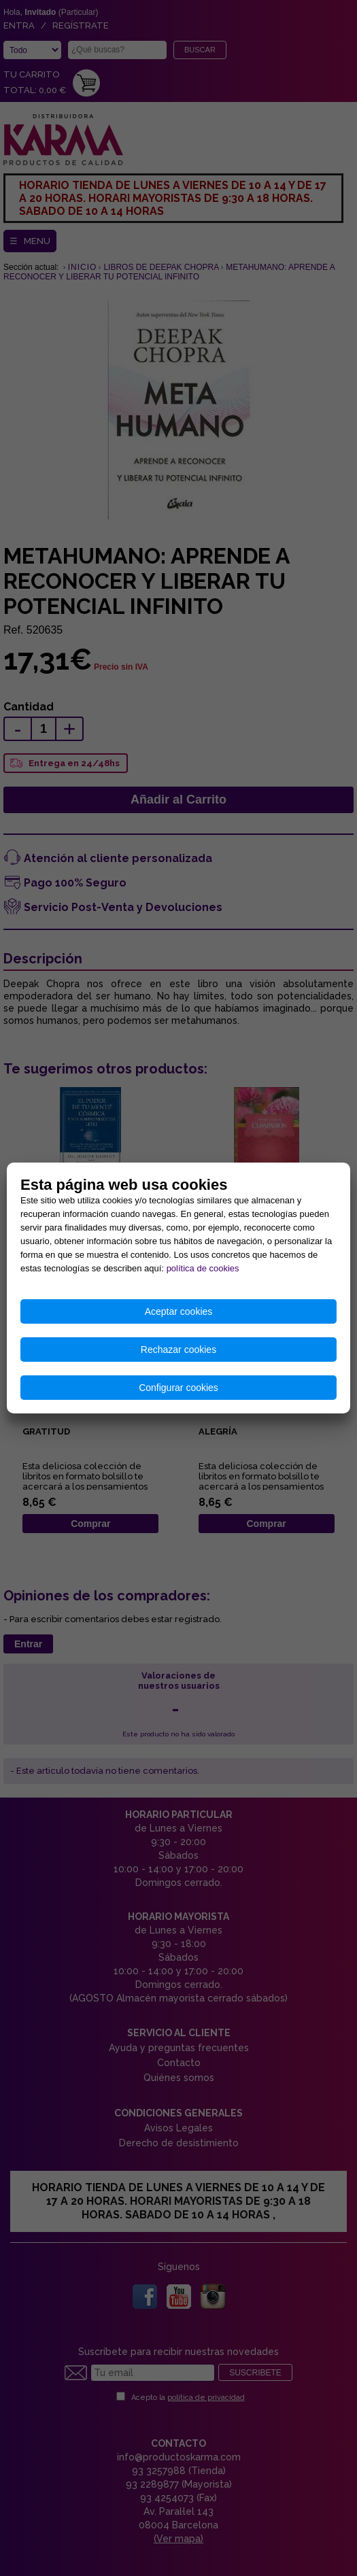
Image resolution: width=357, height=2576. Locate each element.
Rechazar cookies (178, 1349)
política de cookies (203, 1268)
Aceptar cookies (179, 1311)
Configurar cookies (178, 1387)
